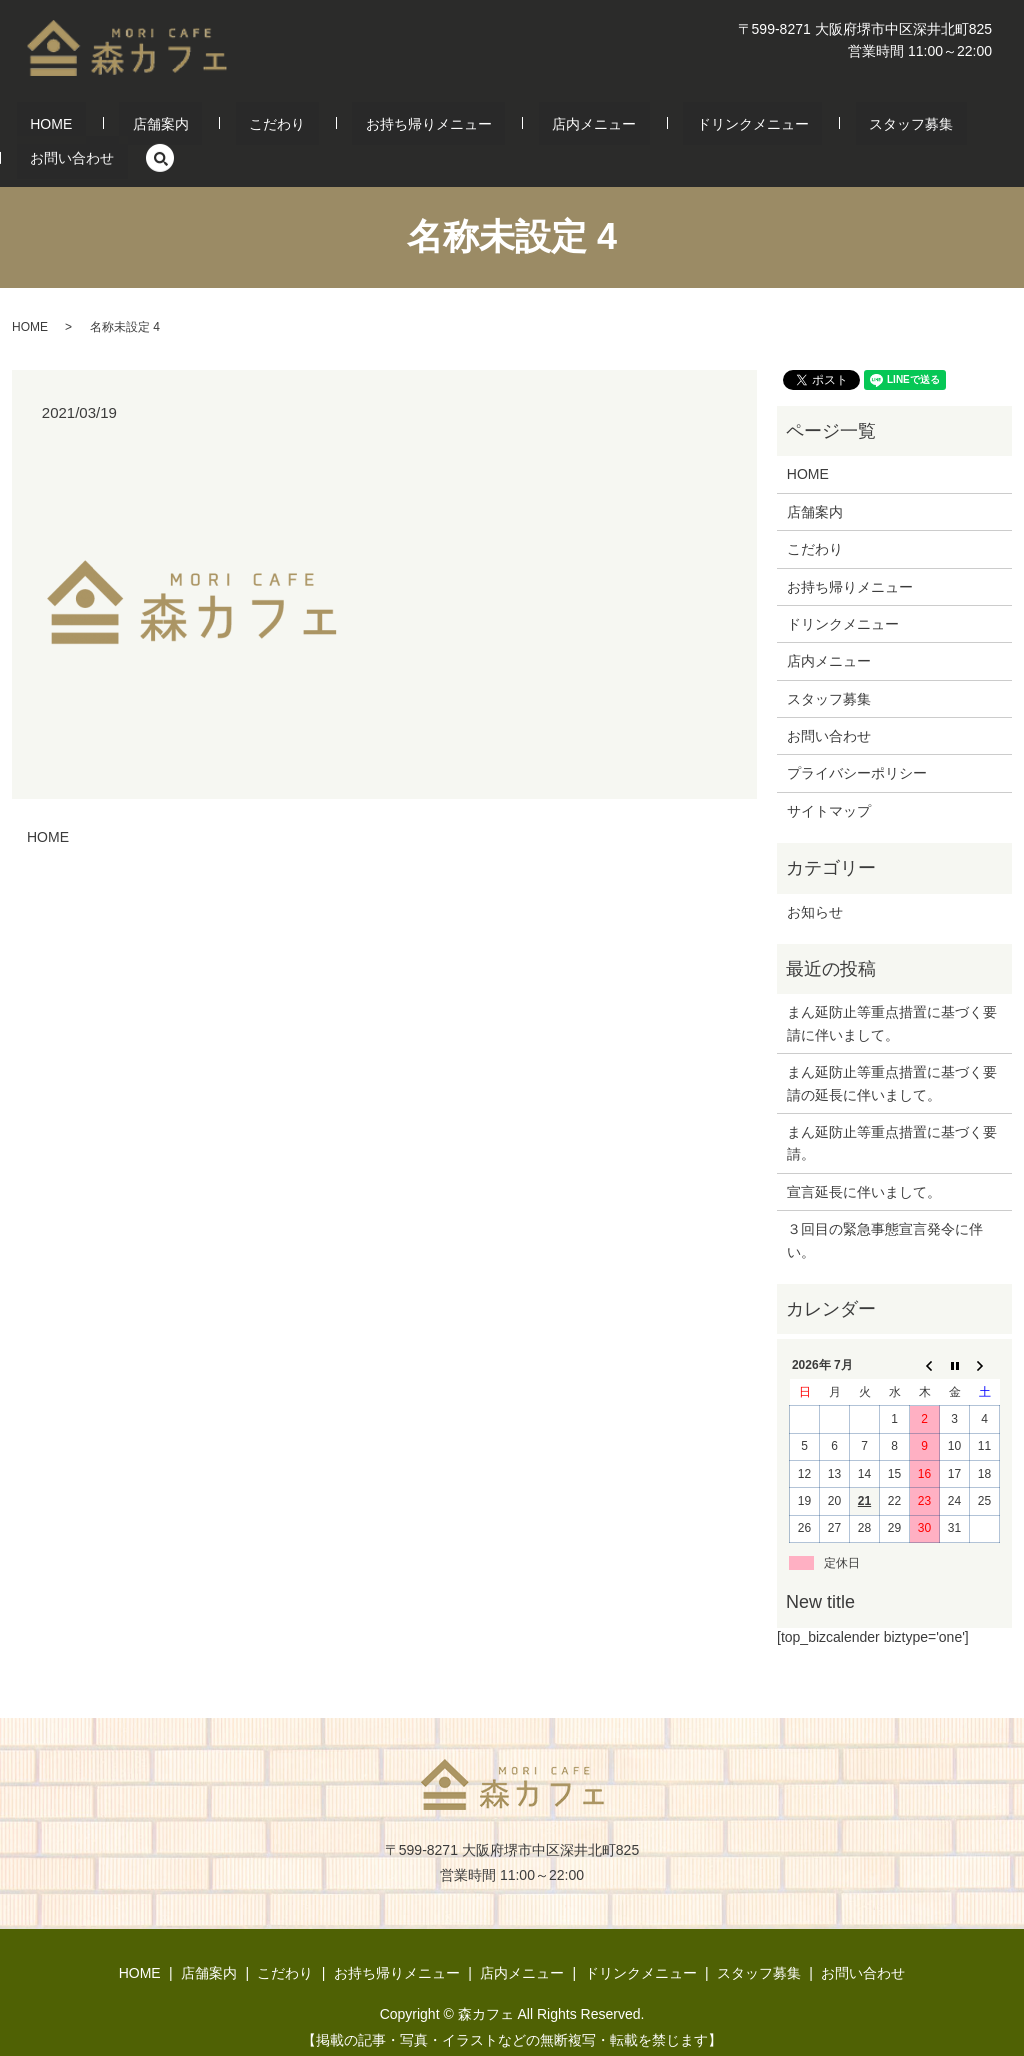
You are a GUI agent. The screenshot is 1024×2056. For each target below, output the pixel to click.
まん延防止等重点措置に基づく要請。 (892, 1112)
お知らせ (815, 881)
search (960, 127)
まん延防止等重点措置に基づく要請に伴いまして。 (892, 993)
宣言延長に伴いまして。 (864, 1161)
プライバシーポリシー (857, 743)
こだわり (242, 127)
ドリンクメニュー (637, 127)
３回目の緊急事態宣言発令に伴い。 (885, 1209)
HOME (70, 127)
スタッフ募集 (769, 127)
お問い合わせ (886, 127)
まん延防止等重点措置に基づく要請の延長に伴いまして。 (892, 1052)
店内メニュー (505, 127)
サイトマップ (829, 780)
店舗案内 (153, 127)
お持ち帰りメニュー (367, 127)
